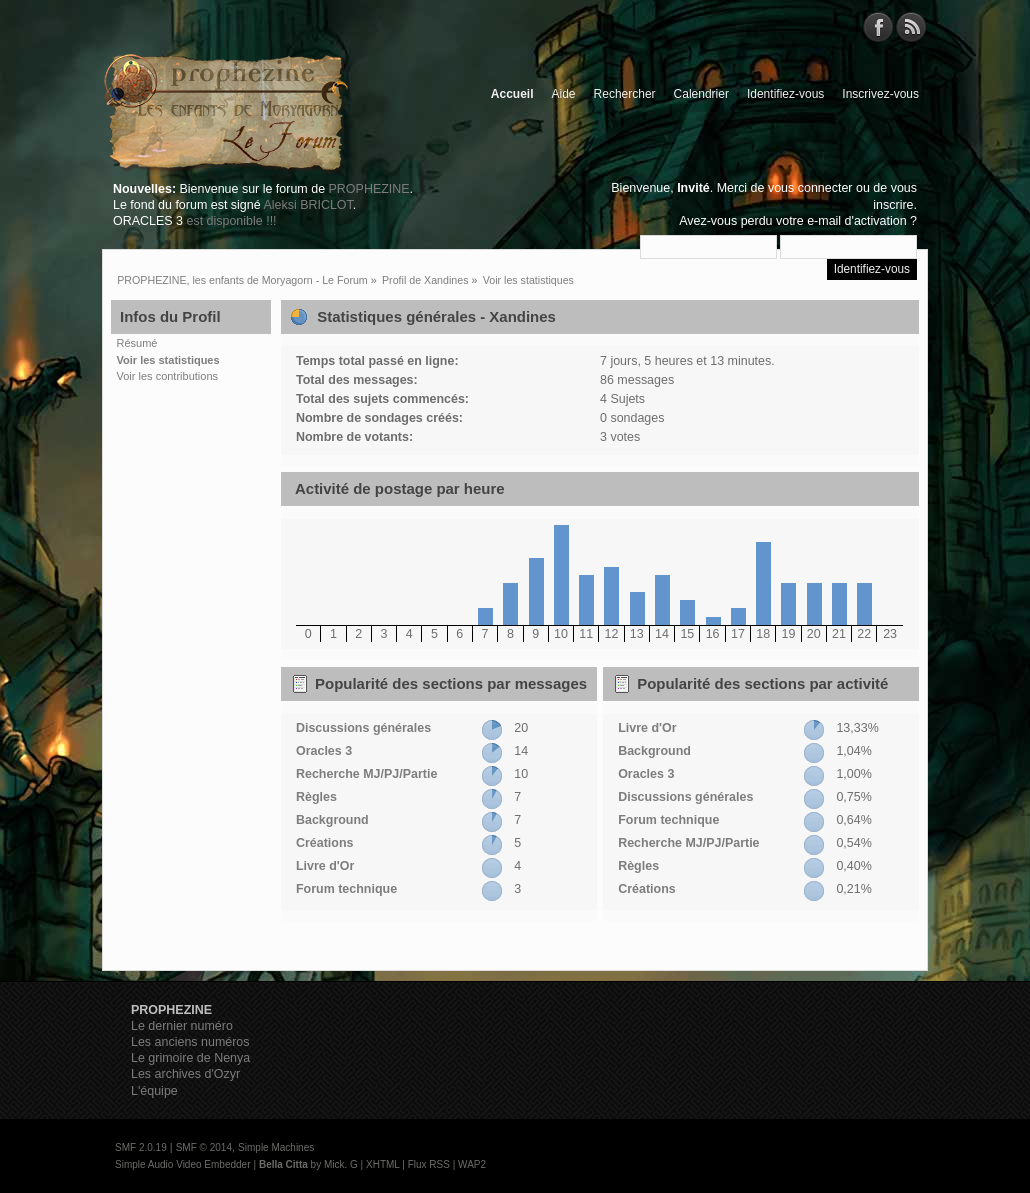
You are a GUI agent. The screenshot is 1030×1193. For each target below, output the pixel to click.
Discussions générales (363, 728)
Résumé (137, 343)
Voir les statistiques (168, 360)
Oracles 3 (324, 751)
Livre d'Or (325, 866)
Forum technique (346, 889)
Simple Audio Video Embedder (182, 1164)
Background (332, 820)
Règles (316, 797)
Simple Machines (276, 1147)
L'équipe (154, 1091)
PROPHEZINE (369, 189)
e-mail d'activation (856, 221)
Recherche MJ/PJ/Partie (366, 774)
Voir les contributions (168, 376)
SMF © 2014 (204, 1147)
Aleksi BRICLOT (307, 205)
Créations (325, 843)
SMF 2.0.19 (141, 1147)
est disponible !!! (231, 221)
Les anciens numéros (190, 1042)
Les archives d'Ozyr (185, 1074)
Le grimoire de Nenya (190, 1058)
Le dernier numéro (182, 1026)
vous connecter (810, 188)
